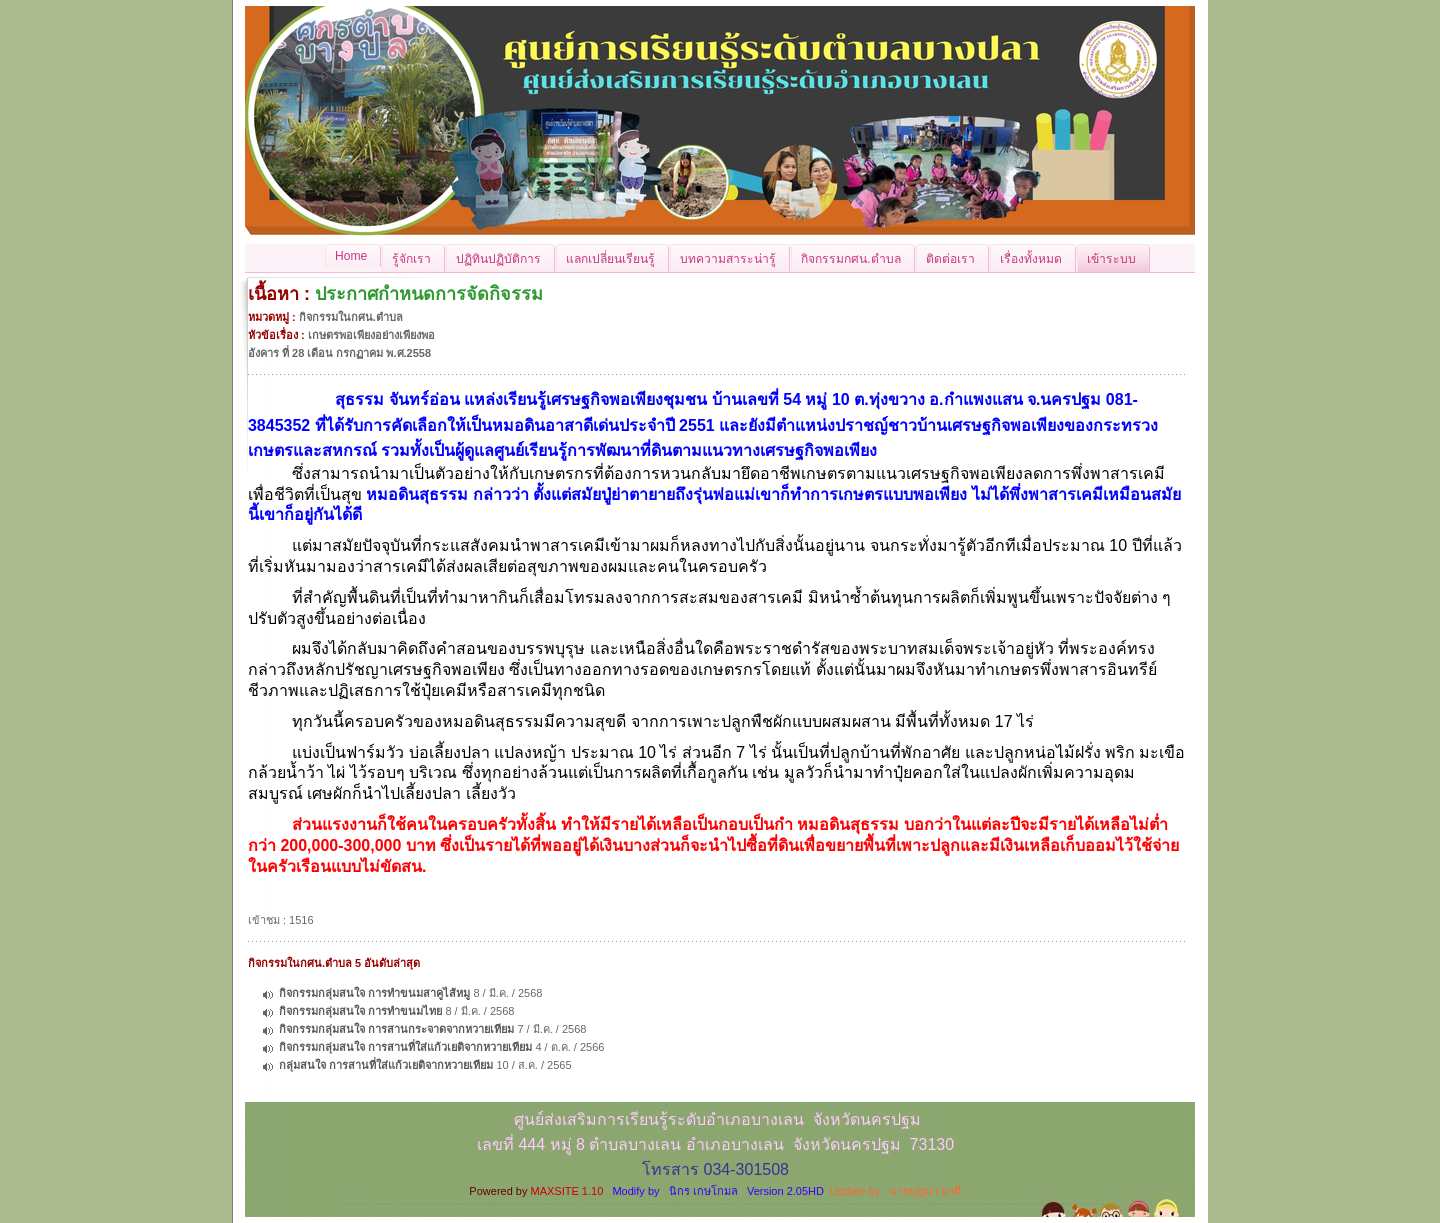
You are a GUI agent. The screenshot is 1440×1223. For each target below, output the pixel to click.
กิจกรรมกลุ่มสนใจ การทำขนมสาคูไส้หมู (374, 993)
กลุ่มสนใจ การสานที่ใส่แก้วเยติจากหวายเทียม (386, 1065)
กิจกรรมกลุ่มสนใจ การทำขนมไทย (360, 1011)
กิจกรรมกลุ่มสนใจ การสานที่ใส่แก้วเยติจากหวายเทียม (405, 1047)
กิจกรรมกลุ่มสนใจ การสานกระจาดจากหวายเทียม (396, 1029)
